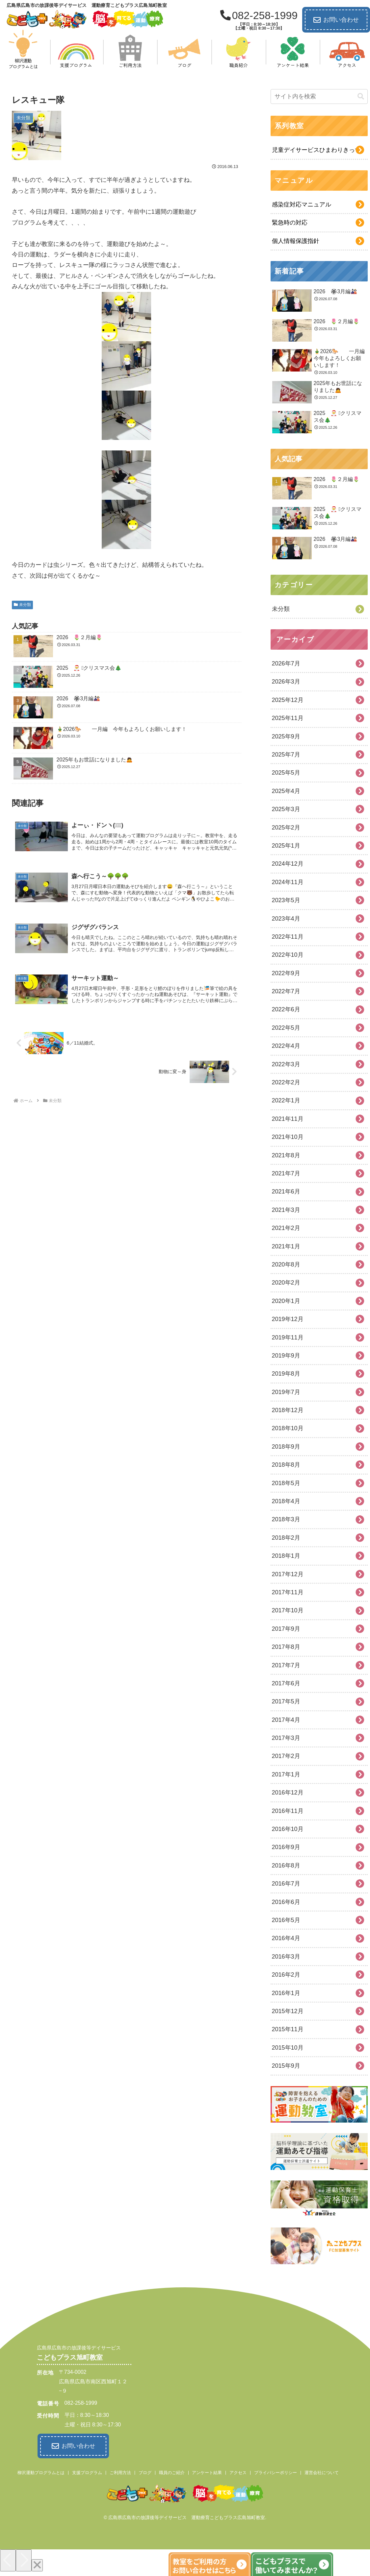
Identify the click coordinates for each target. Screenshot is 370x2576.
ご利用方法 (120, 2471)
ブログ (145, 2471)
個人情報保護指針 (295, 241)
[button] (361, 96)
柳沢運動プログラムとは (41, 2471)
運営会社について (321, 2471)
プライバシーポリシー (275, 2471)
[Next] (24, 2560)
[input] (319, 96)
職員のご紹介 (172, 2471)
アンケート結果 (207, 2471)
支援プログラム (87, 2471)
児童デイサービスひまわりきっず (316, 150)
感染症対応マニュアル (301, 204)
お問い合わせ (336, 20)
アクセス (238, 2471)
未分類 (22, 604)
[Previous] (8, 2560)
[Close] (37, 2565)
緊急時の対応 (289, 222)
